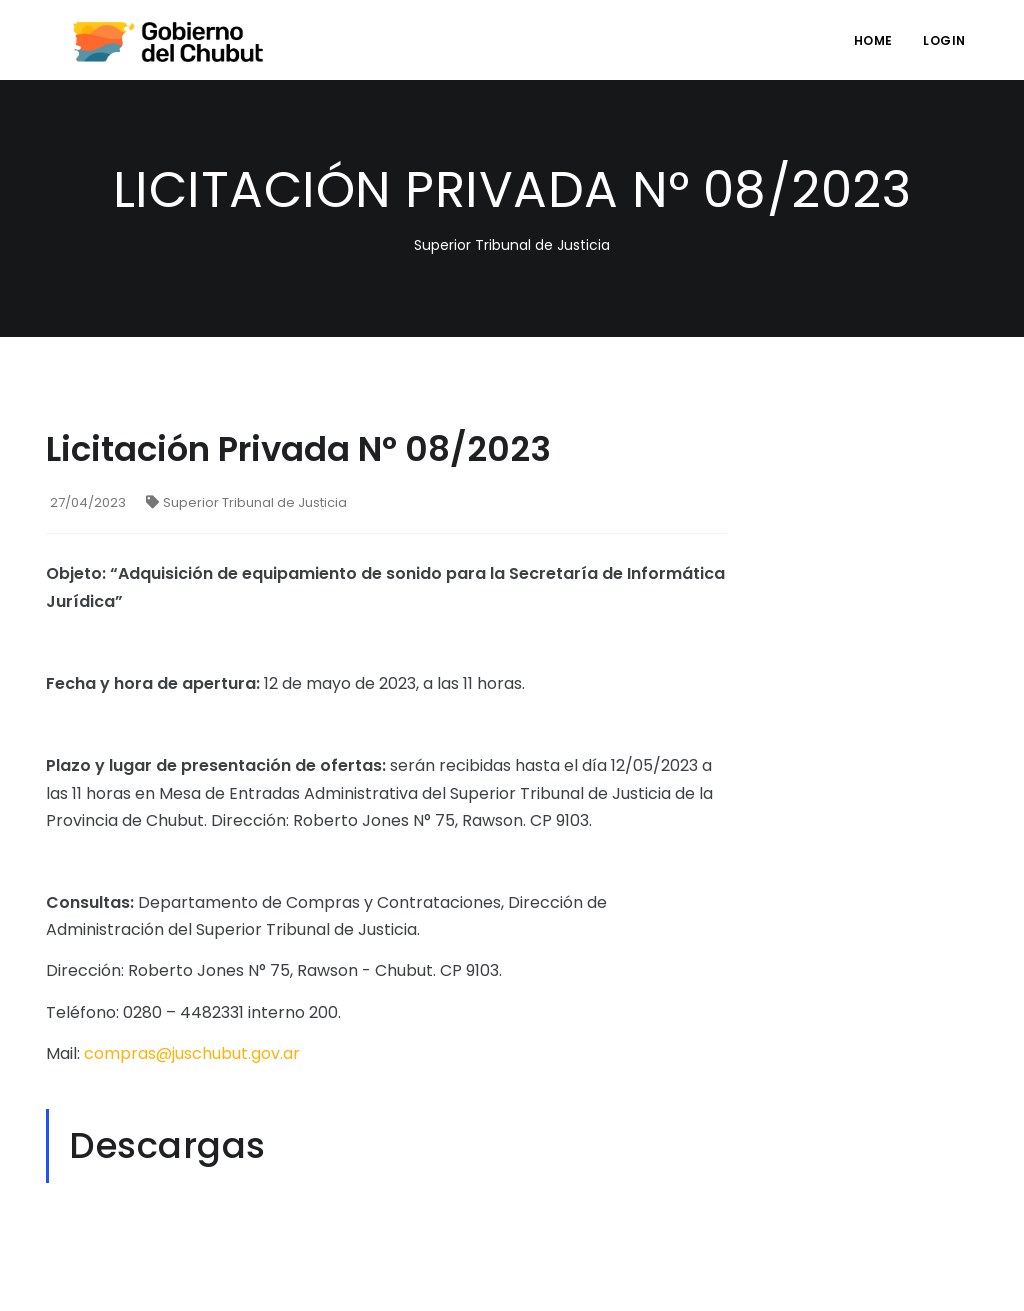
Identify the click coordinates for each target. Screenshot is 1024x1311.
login (944, 40)
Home (873, 40)
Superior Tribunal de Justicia (246, 502)
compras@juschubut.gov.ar (192, 1053)
